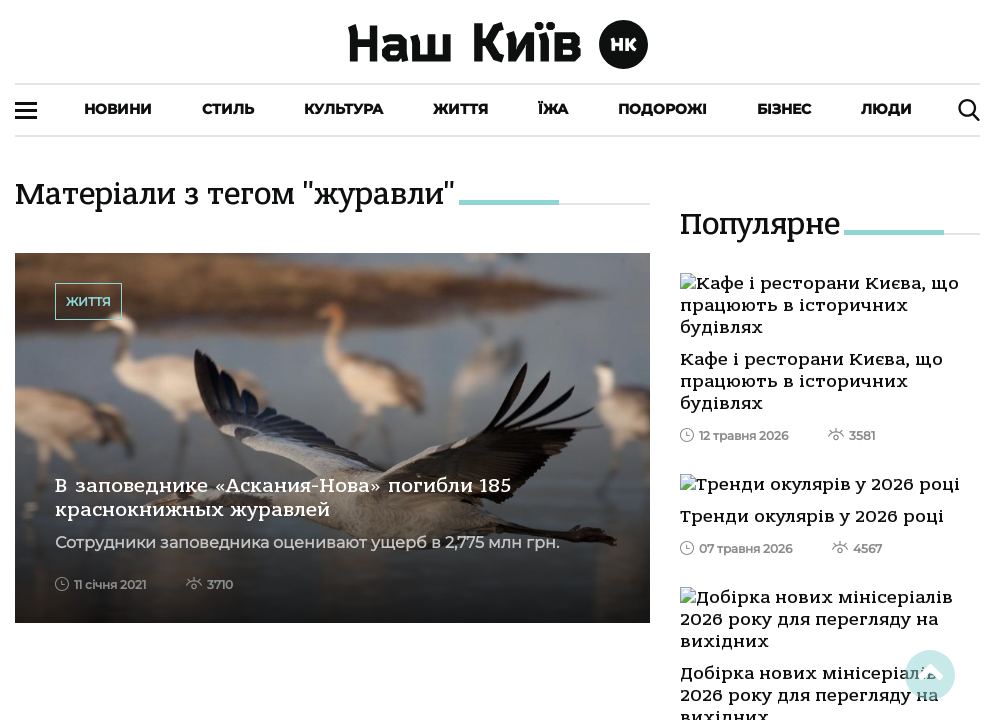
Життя (460, 109)
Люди (886, 109)
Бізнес (784, 109)
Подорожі (662, 109)
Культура (343, 109)
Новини (118, 109)
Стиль (228, 109)
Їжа (553, 109)
